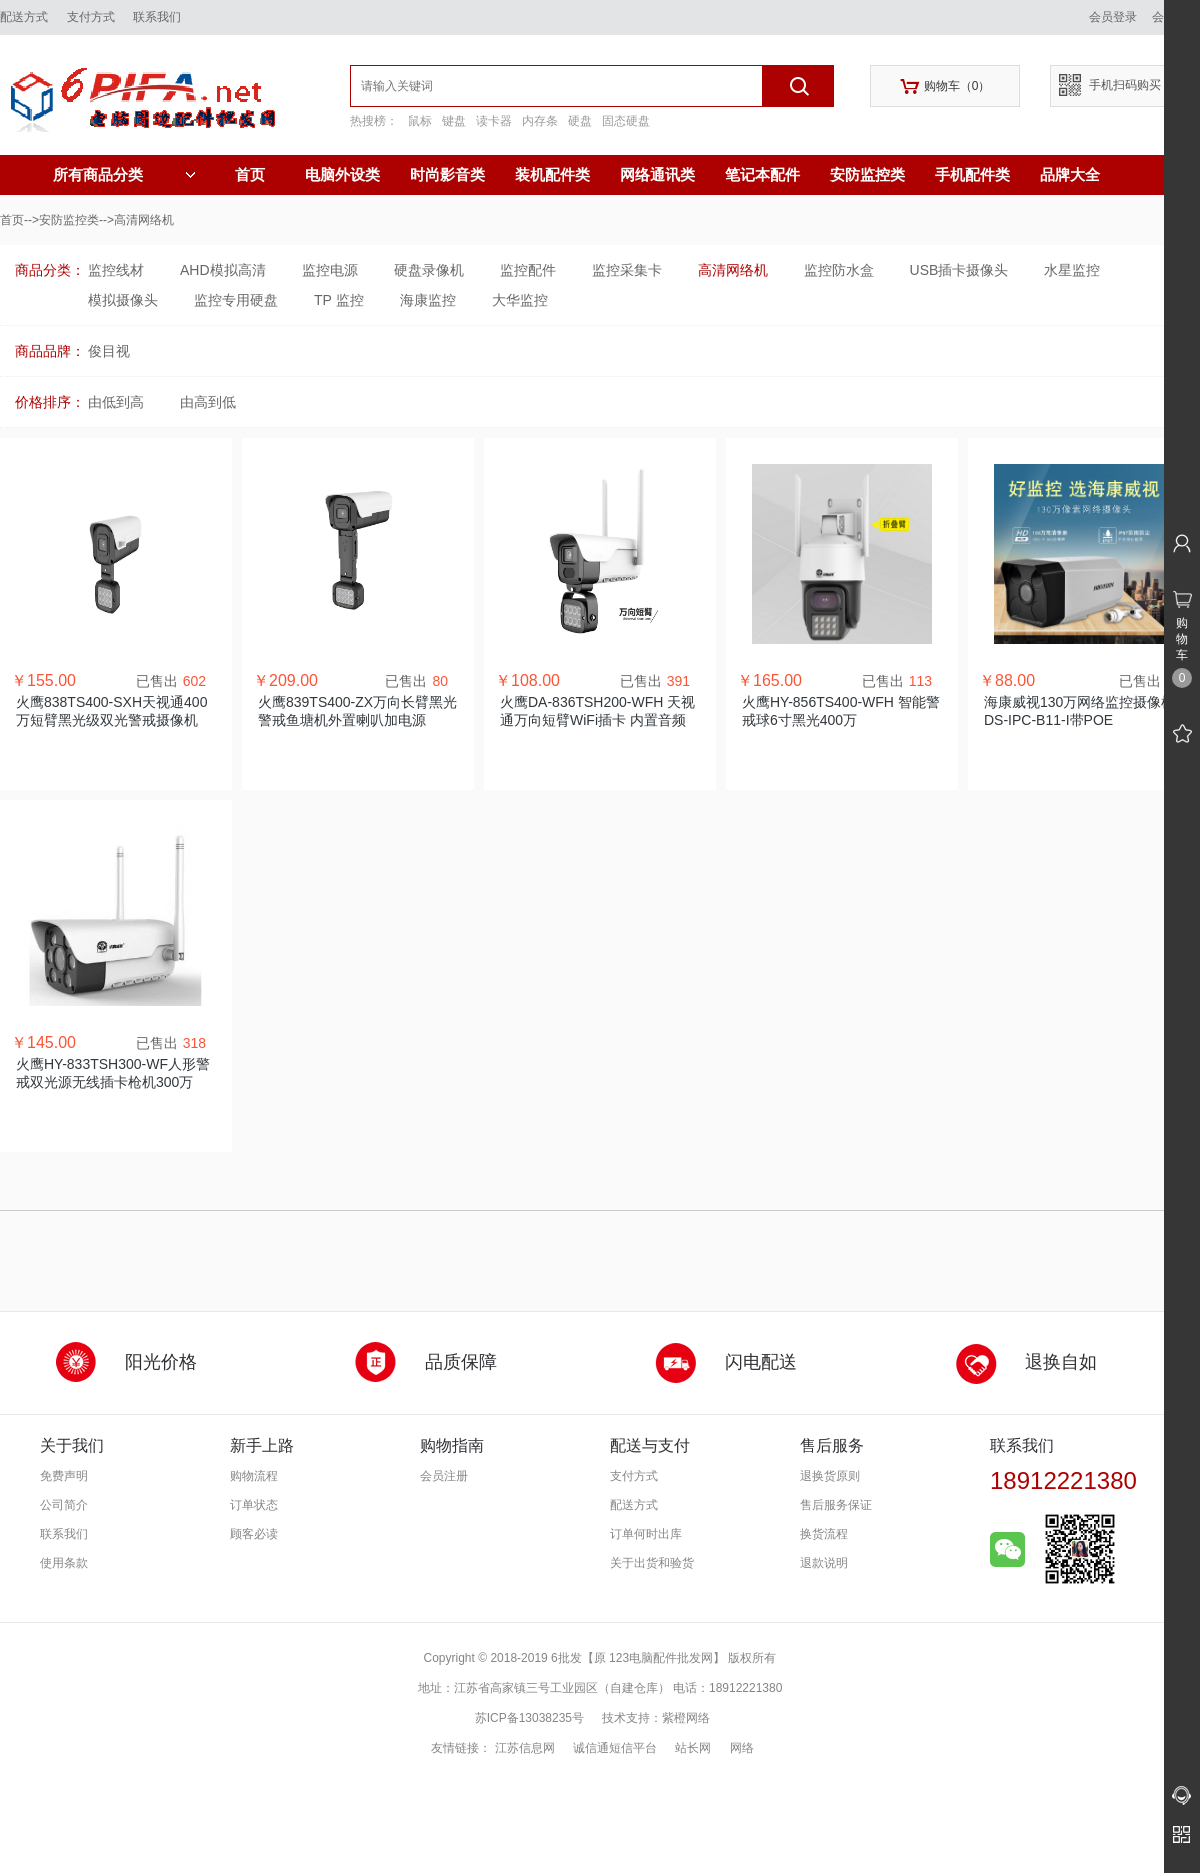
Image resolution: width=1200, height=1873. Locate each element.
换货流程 (824, 1534)
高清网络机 (733, 270)
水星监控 (1072, 270)
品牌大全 (1070, 174)
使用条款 (64, 1563)
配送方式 (24, 17)
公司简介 (64, 1505)
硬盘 (580, 121)
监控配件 (528, 270)
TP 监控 (339, 300)
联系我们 (157, 17)
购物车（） (945, 86)
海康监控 (428, 300)
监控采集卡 (627, 270)
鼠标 (420, 121)
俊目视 (109, 351)
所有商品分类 (124, 175)
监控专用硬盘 (236, 300)
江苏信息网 (525, 1748)
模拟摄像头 (123, 300)
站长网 (693, 1748)
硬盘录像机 (429, 270)
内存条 (540, 121)
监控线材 (116, 270)
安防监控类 (867, 174)
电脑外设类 (342, 174)
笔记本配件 (762, 174)
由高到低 (208, 402)
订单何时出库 (646, 1534)
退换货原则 (830, 1476)
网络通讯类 (657, 174)
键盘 (454, 121)
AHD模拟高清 (223, 270)
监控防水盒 (839, 270)
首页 (250, 174)
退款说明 (824, 1563)
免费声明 (64, 1476)
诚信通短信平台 (615, 1748)
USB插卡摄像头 (959, 270)
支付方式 (91, 17)
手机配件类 (972, 174)
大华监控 (520, 300)
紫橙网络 (686, 1718)
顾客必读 (254, 1534)
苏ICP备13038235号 (529, 1718)
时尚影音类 (447, 174)
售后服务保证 (836, 1505)
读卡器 (494, 121)
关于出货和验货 (652, 1563)
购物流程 (254, 1476)
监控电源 (330, 270)
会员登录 (1113, 17)
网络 (742, 1748)
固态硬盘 (626, 121)
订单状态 (254, 1505)
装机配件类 (552, 174)
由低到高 (116, 402)
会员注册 (444, 1476)
